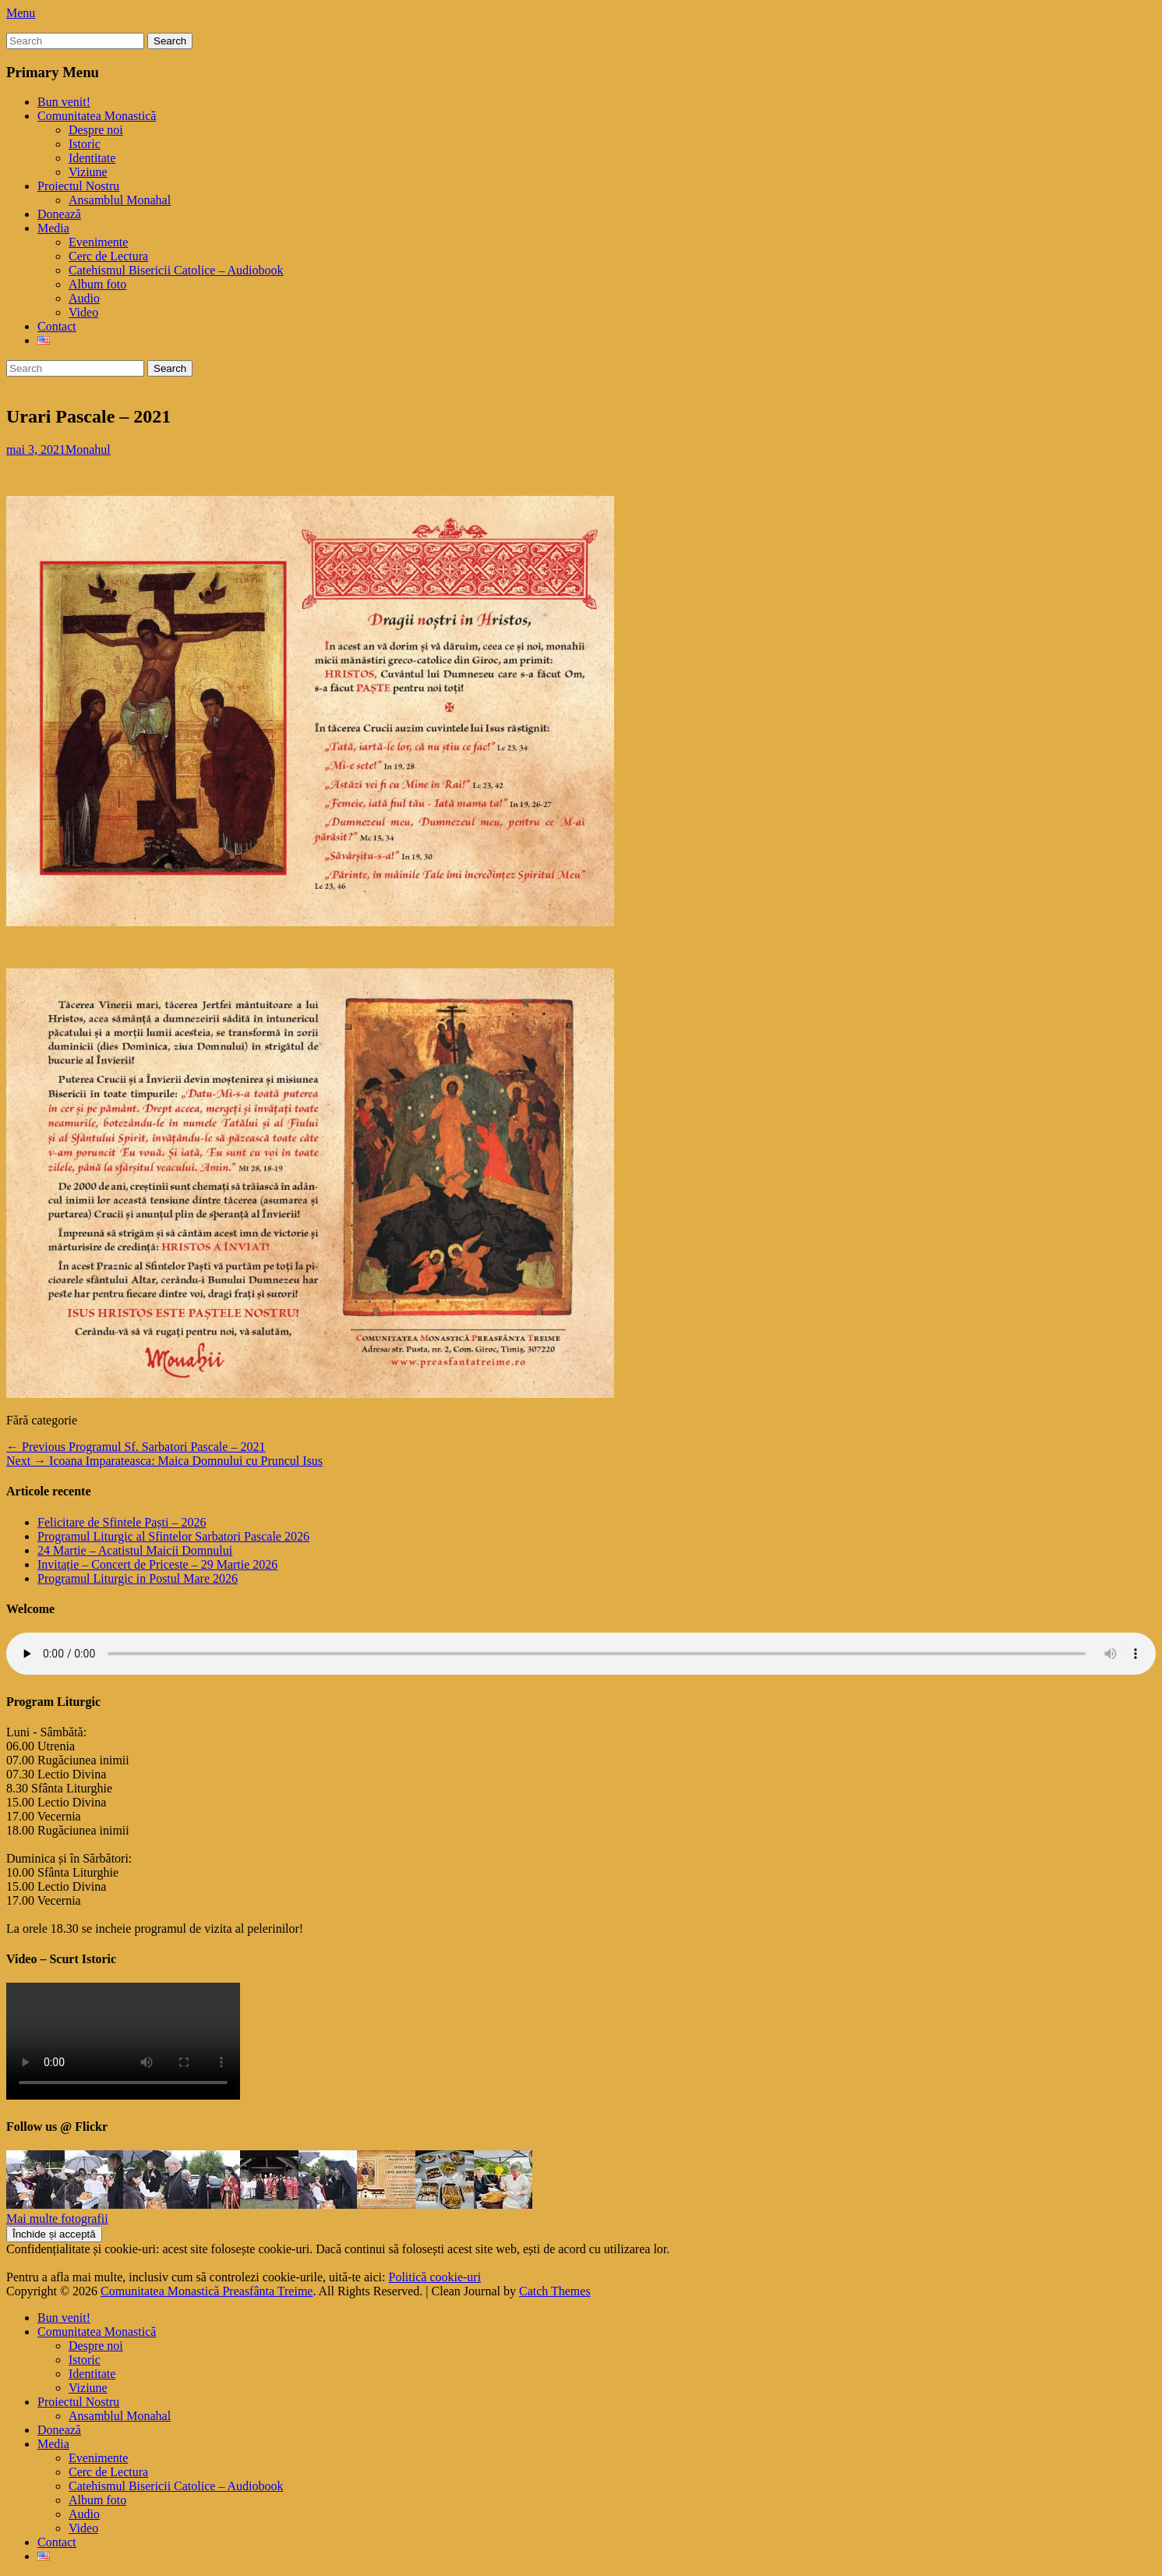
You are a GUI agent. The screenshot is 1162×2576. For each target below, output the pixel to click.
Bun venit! (63, 101)
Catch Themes (555, 2291)
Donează (59, 214)
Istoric (85, 143)
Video (83, 312)
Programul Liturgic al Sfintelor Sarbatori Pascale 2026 (173, 1536)
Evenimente (98, 242)
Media (53, 228)
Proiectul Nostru (78, 186)
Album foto (97, 284)
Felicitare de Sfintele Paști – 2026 (121, 1522)
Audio (84, 298)
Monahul (88, 449)
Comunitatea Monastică (96, 115)
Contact (56, 326)
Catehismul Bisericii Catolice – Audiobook (176, 270)
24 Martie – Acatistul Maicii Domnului (134, 1550)
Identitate (92, 158)
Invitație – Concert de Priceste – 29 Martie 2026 (157, 1564)
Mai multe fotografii (57, 2218)
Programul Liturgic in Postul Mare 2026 (137, 1578)
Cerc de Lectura (108, 256)
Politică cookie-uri (435, 2277)
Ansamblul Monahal (120, 200)
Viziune (88, 172)
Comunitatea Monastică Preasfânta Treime (207, 2291)
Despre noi (96, 129)
